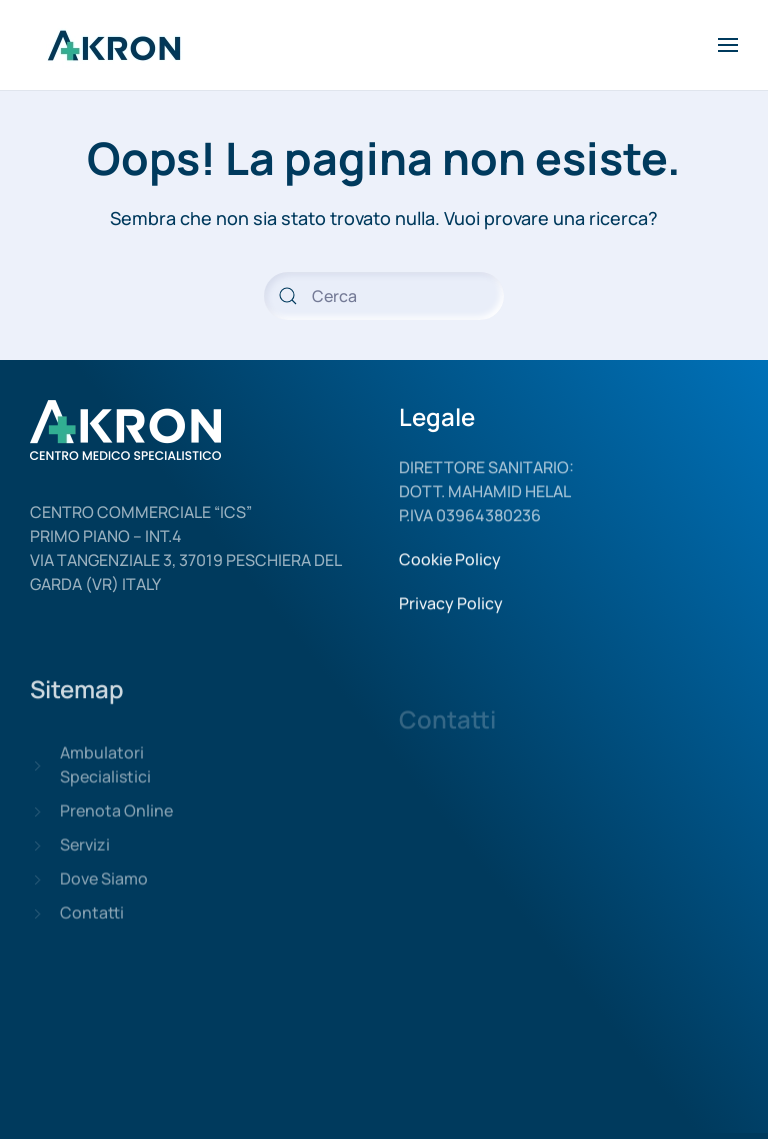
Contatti (92, 926)
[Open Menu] (728, 45)
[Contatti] (37, 926)
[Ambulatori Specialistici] (37, 778)
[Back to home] (117, 45)
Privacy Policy (451, 611)
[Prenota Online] (37, 824)
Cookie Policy (450, 567)
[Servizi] (37, 858)
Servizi (85, 858)
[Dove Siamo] (37, 892)
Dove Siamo (104, 892)
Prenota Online (116, 824)
